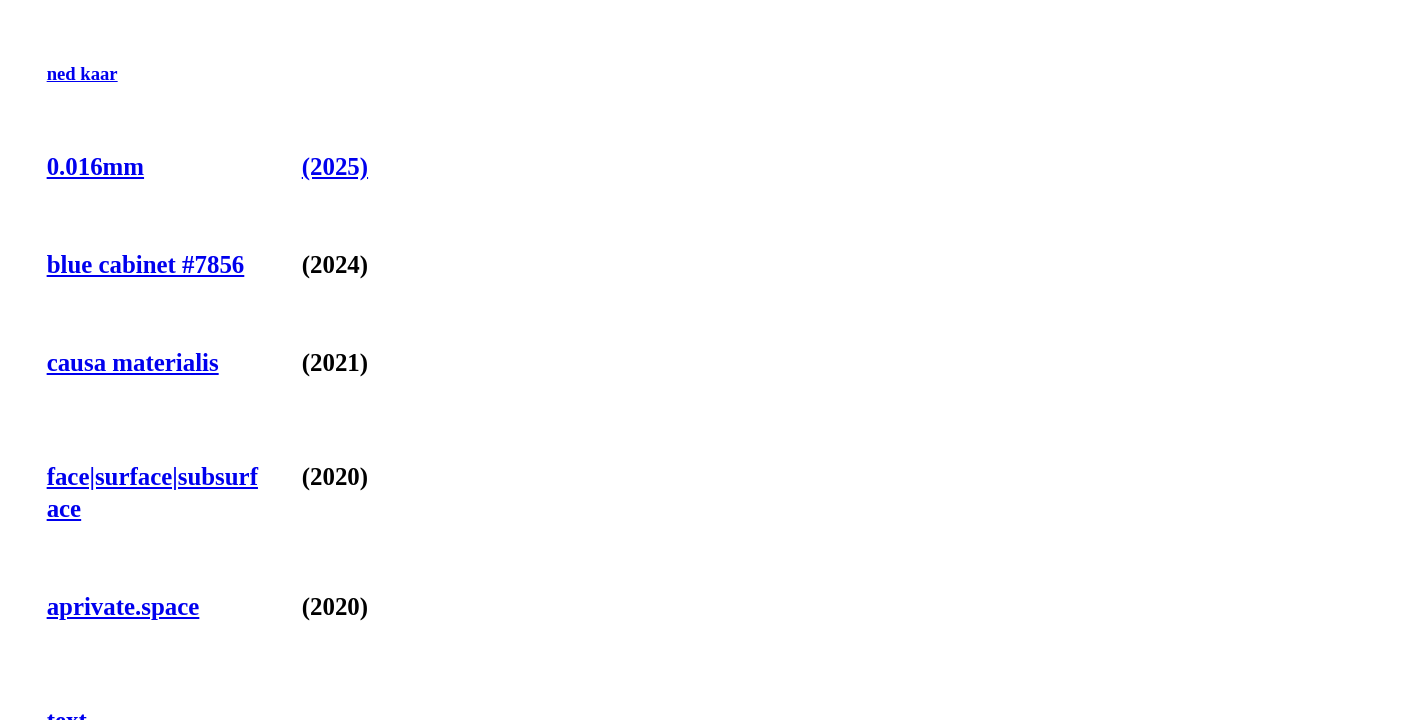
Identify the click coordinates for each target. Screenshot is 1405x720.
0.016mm (95, 166)
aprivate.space (123, 606)
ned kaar (82, 73)
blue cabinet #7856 (146, 264)
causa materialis (133, 362)
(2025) (335, 166)
